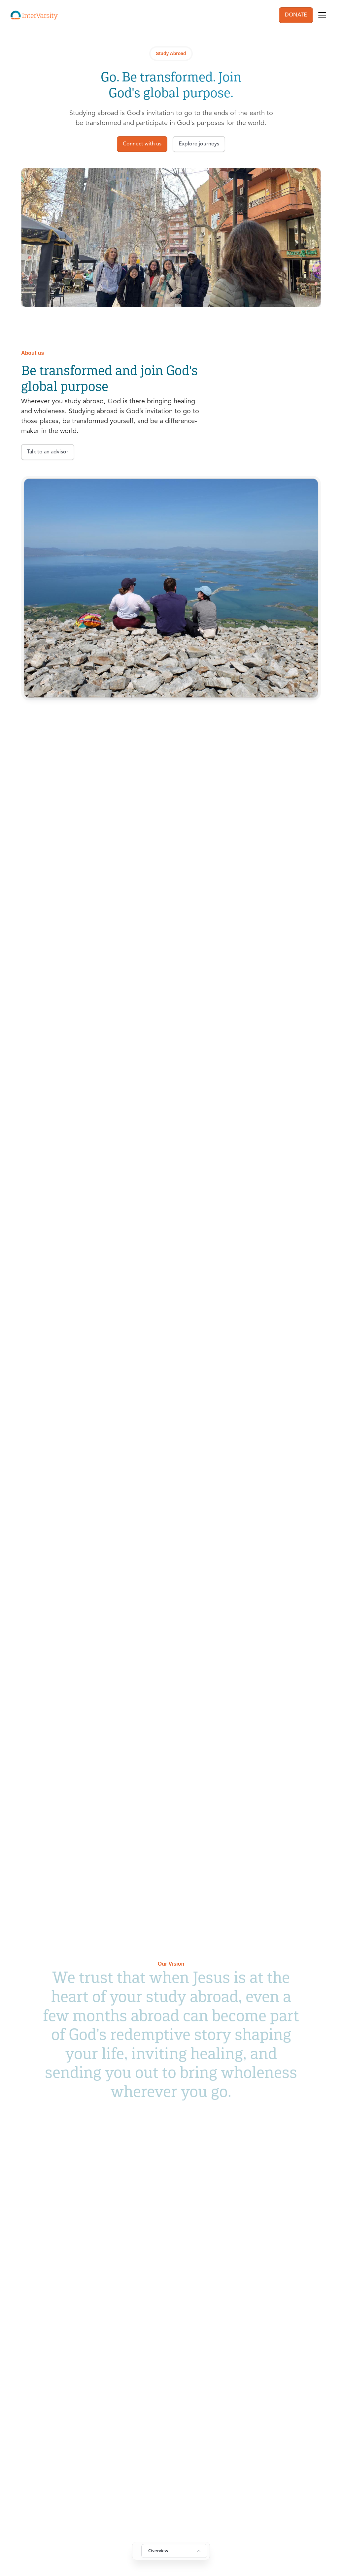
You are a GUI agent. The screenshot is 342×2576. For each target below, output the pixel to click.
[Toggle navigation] (322, 15)
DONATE (296, 15)
